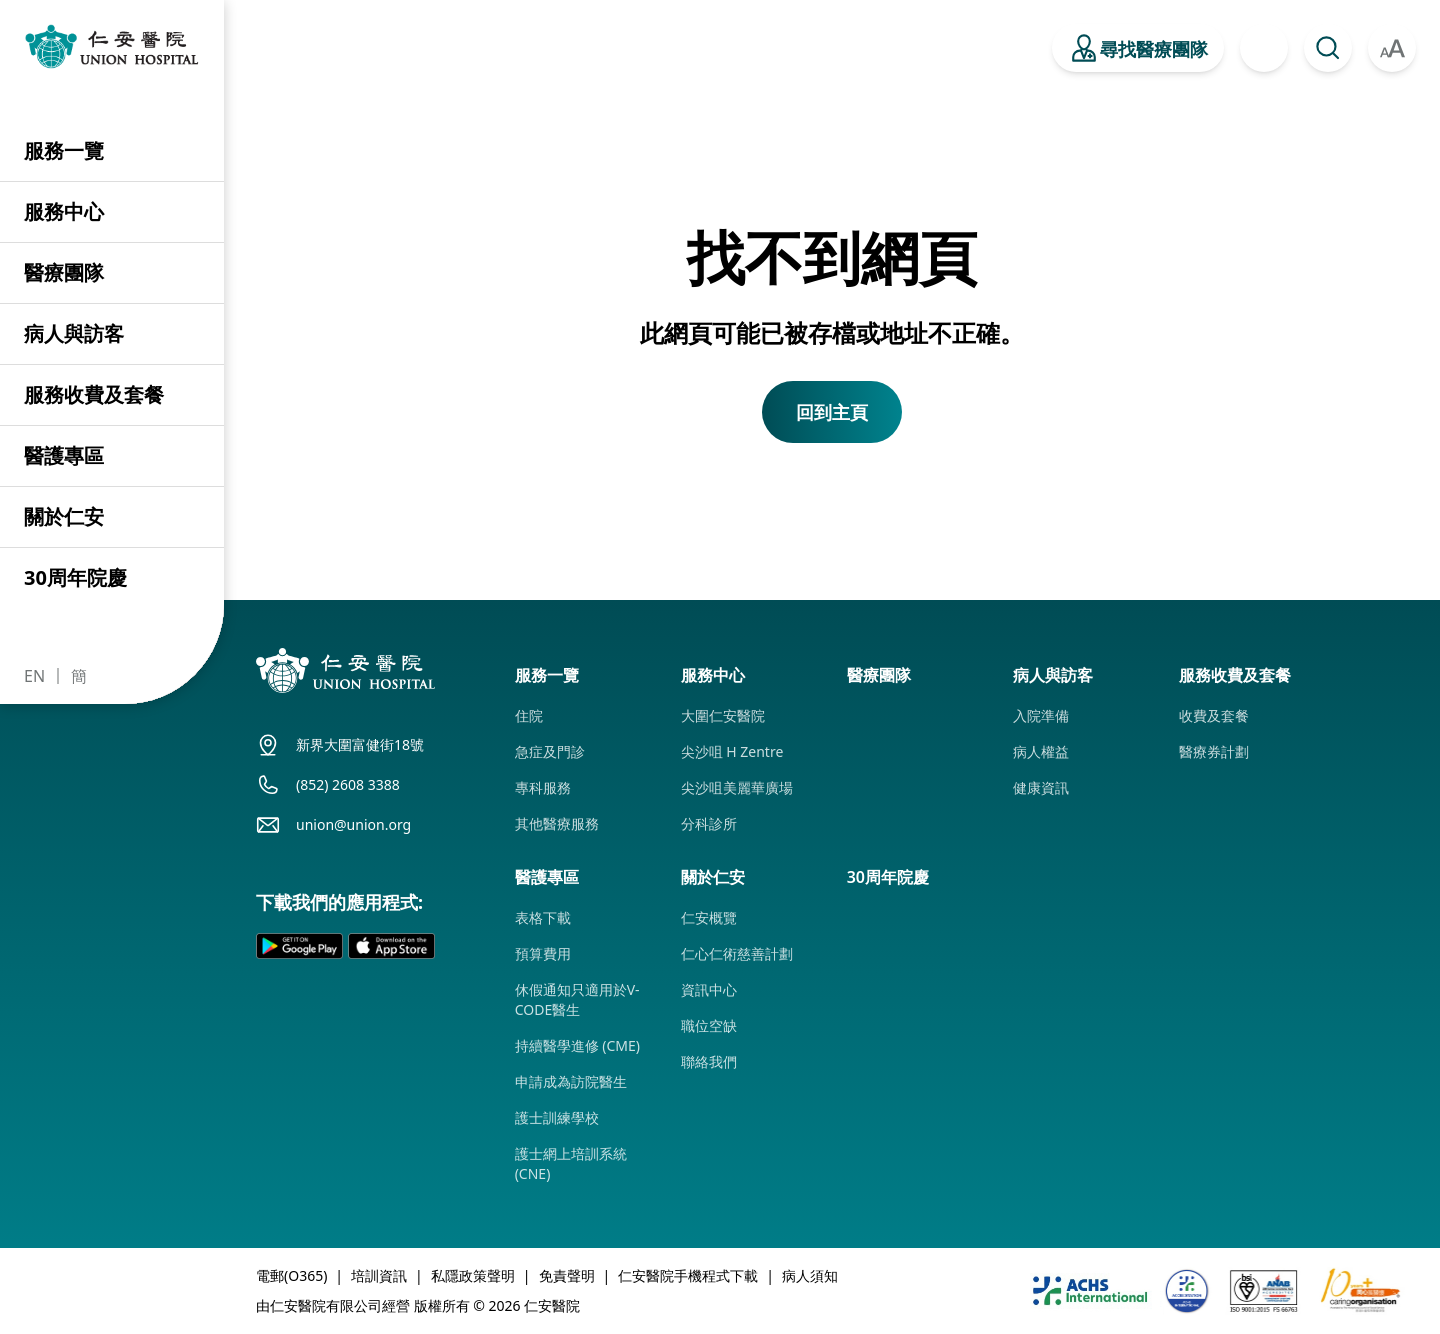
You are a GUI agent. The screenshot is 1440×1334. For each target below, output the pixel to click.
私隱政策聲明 (473, 1275)
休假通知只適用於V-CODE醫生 (577, 999)
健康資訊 (1041, 787)
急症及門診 (550, 751)
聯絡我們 (709, 1061)
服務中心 (64, 211)
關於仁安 (64, 516)
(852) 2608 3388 (348, 784)
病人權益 (1041, 751)
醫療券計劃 (1214, 751)
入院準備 (1041, 715)
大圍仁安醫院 (723, 715)
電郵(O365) (291, 1275)
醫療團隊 (64, 272)
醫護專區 (64, 455)
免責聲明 (567, 1275)
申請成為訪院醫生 (571, 1081)
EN (34, 676)
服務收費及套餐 (94, 394)
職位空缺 (709, 1025)
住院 (529, 715)
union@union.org (353, 824)
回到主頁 (832, 412)
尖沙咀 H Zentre (732, 751)
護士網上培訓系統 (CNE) (571, 1163)
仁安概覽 (709, 917)
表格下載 (543, 917)
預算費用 (543, 953)
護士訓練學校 (557, 1117)
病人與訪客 (74, 333)
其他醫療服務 (557, 823)
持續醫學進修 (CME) (577, 1045)
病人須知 (810, 1275)
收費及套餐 (1214, 715)
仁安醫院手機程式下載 (688, 1275)
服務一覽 (64, 150)
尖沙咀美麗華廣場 (737, 787)
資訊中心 (709, 989)
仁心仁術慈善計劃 (737, 953)
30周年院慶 (75, 577)
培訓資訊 (379, 1275)
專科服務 (543, 787)
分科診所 (709, 823)
